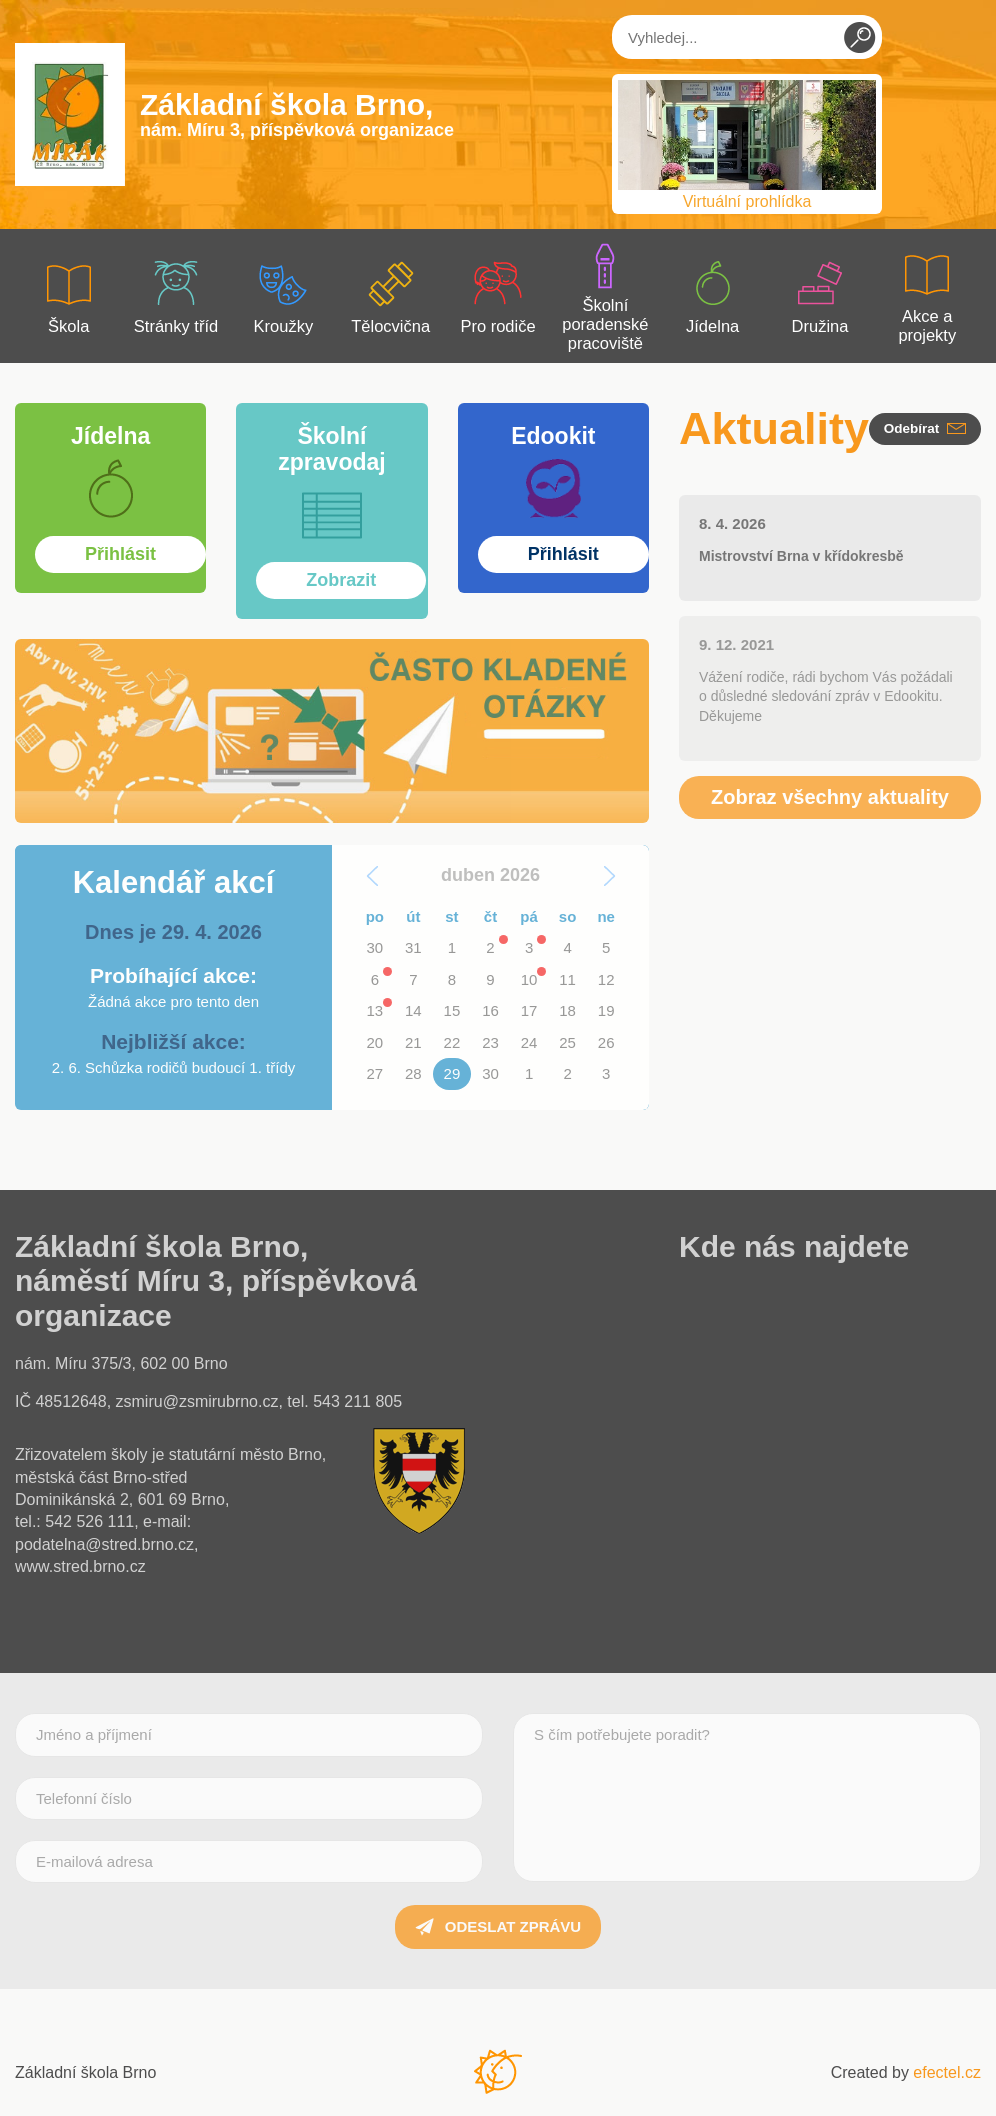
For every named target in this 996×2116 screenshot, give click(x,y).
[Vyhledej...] (747, 37)
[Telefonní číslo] (249, 1798)
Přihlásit (554, 408)
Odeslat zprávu (498, 1927)
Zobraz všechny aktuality (830, 797)
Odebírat (925, 428)
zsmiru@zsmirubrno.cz (197, 1401)
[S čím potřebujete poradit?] (747, 1797)
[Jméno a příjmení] (249, 1734)
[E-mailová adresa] (249, 1861)
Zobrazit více (110, 408)
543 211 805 (357, 1401)
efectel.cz (947, 2072)
